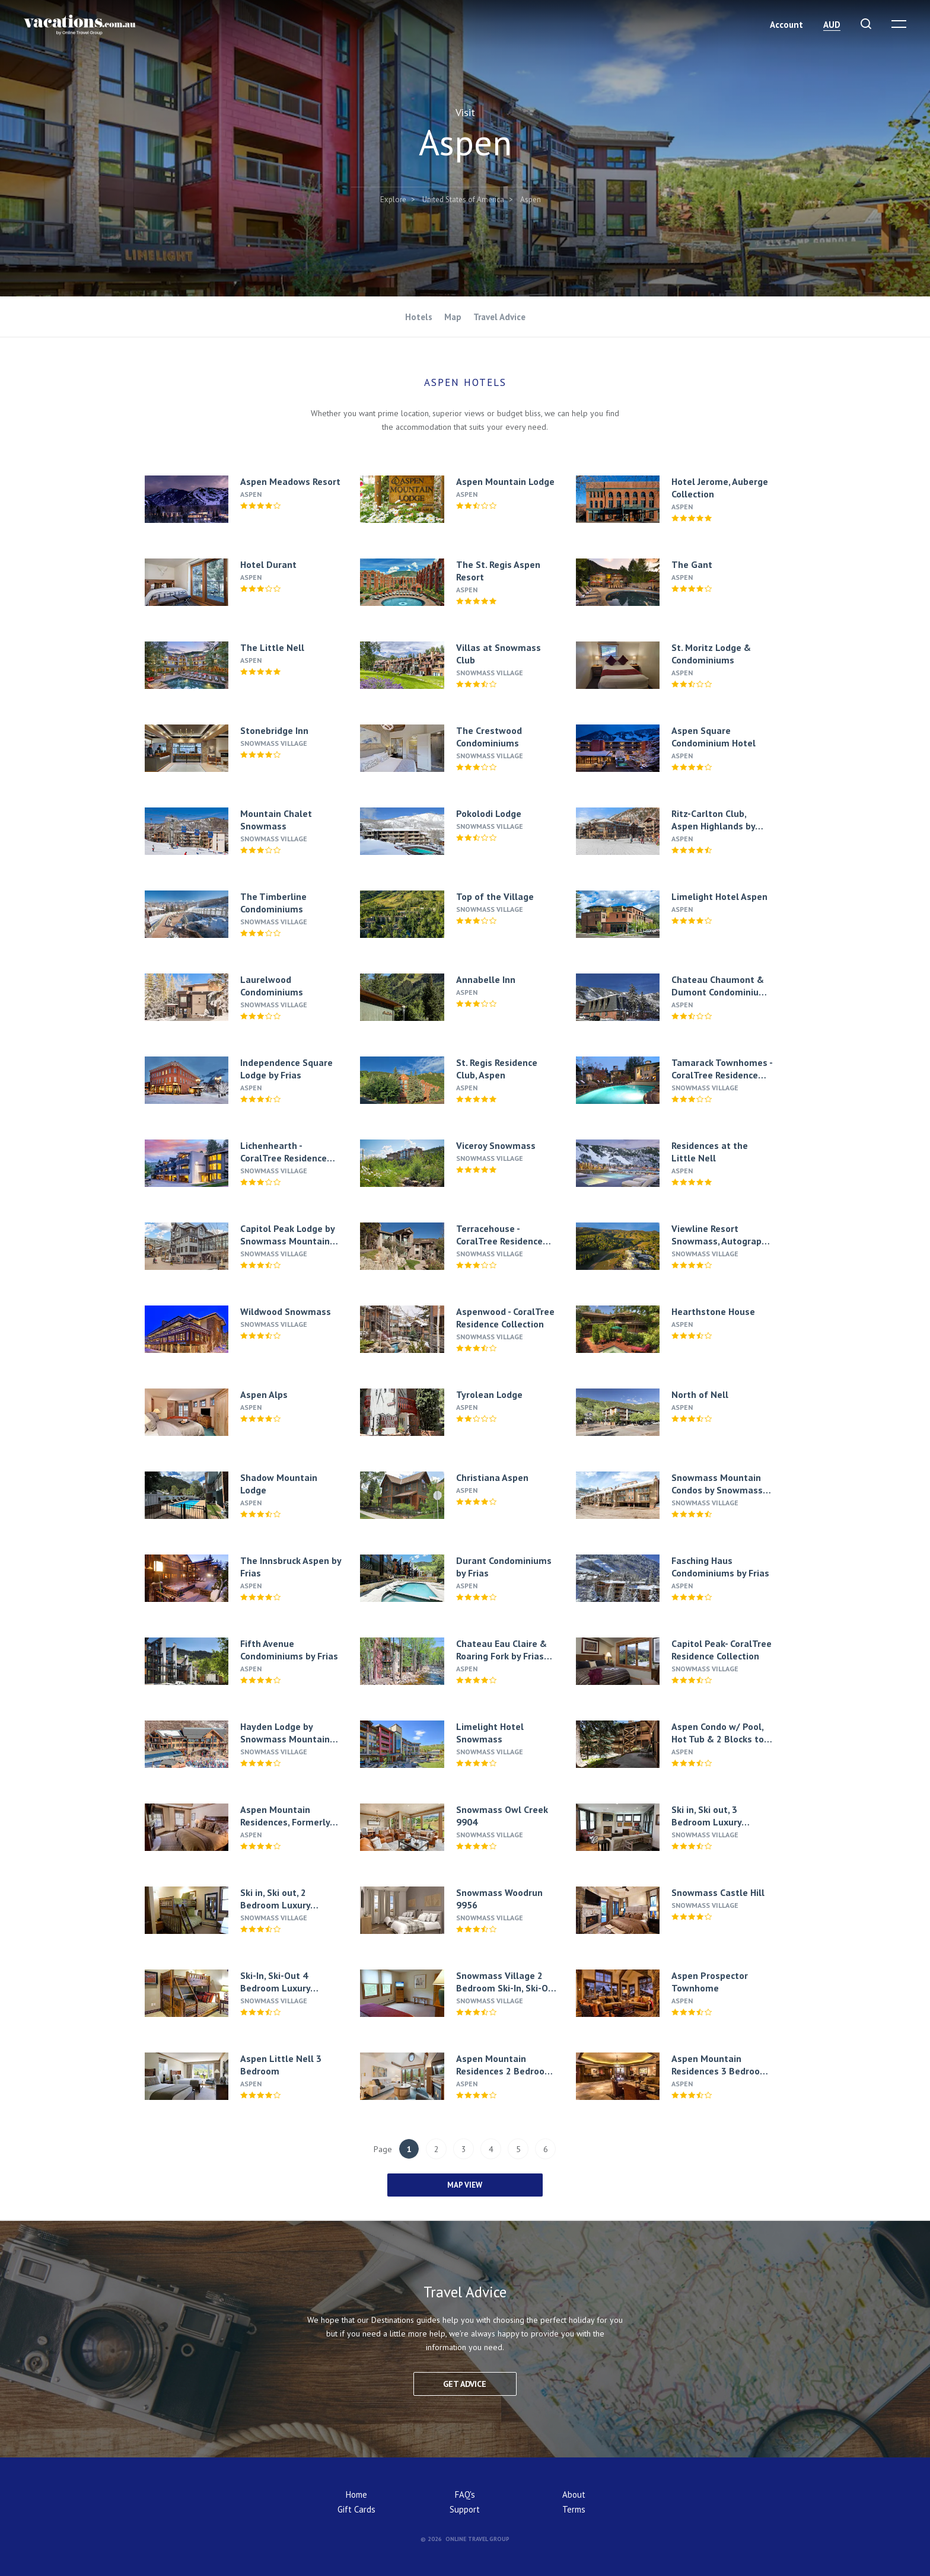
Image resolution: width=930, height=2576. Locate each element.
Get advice (464, 2384)
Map (452, 317)
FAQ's (465, 2494)
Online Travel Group (477, 2539)
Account (786, 24)
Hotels (418, 317)
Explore (393, 199)
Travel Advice (499, 317)
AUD (831, 24)
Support (465, 2509)
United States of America (463, 199)
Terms (573, 2509)
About (573, 2494)
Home (356, 2494)
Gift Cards (356, 2509)
